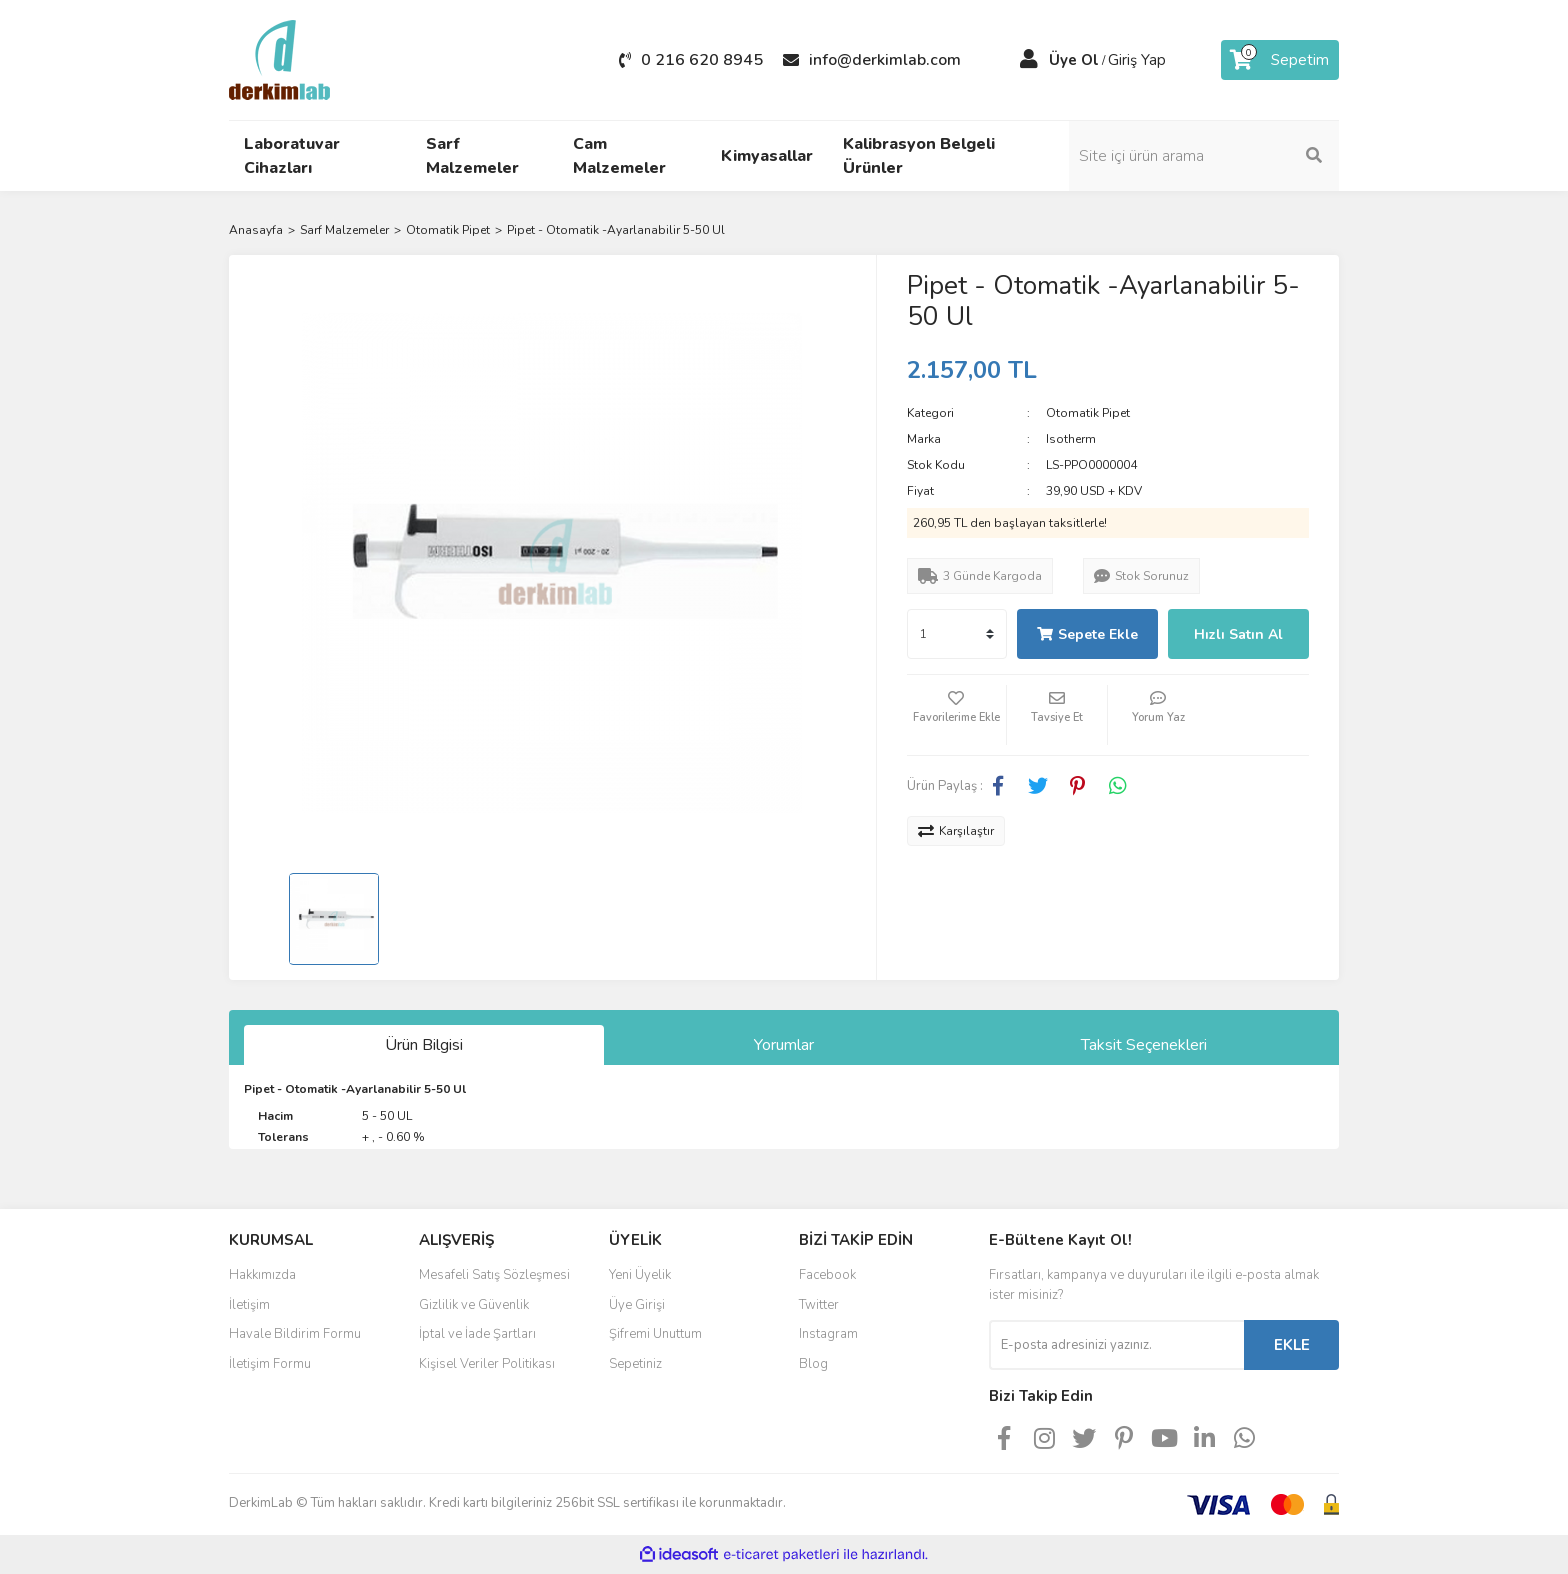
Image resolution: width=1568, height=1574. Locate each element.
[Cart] (1280, 60)
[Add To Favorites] (957, 715)
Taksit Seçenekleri (1144, 1045)
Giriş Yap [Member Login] (1137, 60)
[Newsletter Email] (1116, 1345)
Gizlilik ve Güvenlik (474, 1305)
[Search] (1204, 156)
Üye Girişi (637, 1305)
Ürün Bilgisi (424, 1045)
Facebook (827, 1275)
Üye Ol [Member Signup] (1074, 60)
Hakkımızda (262, 1275)
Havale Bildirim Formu (295, 1334)
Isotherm (1071, 439)
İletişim (249, 1305)
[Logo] (279, 59)
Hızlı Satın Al (1238, 634)
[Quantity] (957, 634)
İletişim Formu (270, 1364)
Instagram (828, 1334)
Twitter (819, 1305)
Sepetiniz (635, 1364)
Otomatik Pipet (1088, 413)
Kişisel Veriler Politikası (487, 1364)
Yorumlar (784, 1045)
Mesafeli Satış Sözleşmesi (494, 1275)
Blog (813, 1364)
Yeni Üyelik (640, 1275)
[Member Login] (1029, 60)
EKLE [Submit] (1292, 1345)
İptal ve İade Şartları (477, 1334)
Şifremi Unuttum (655, 1334)
